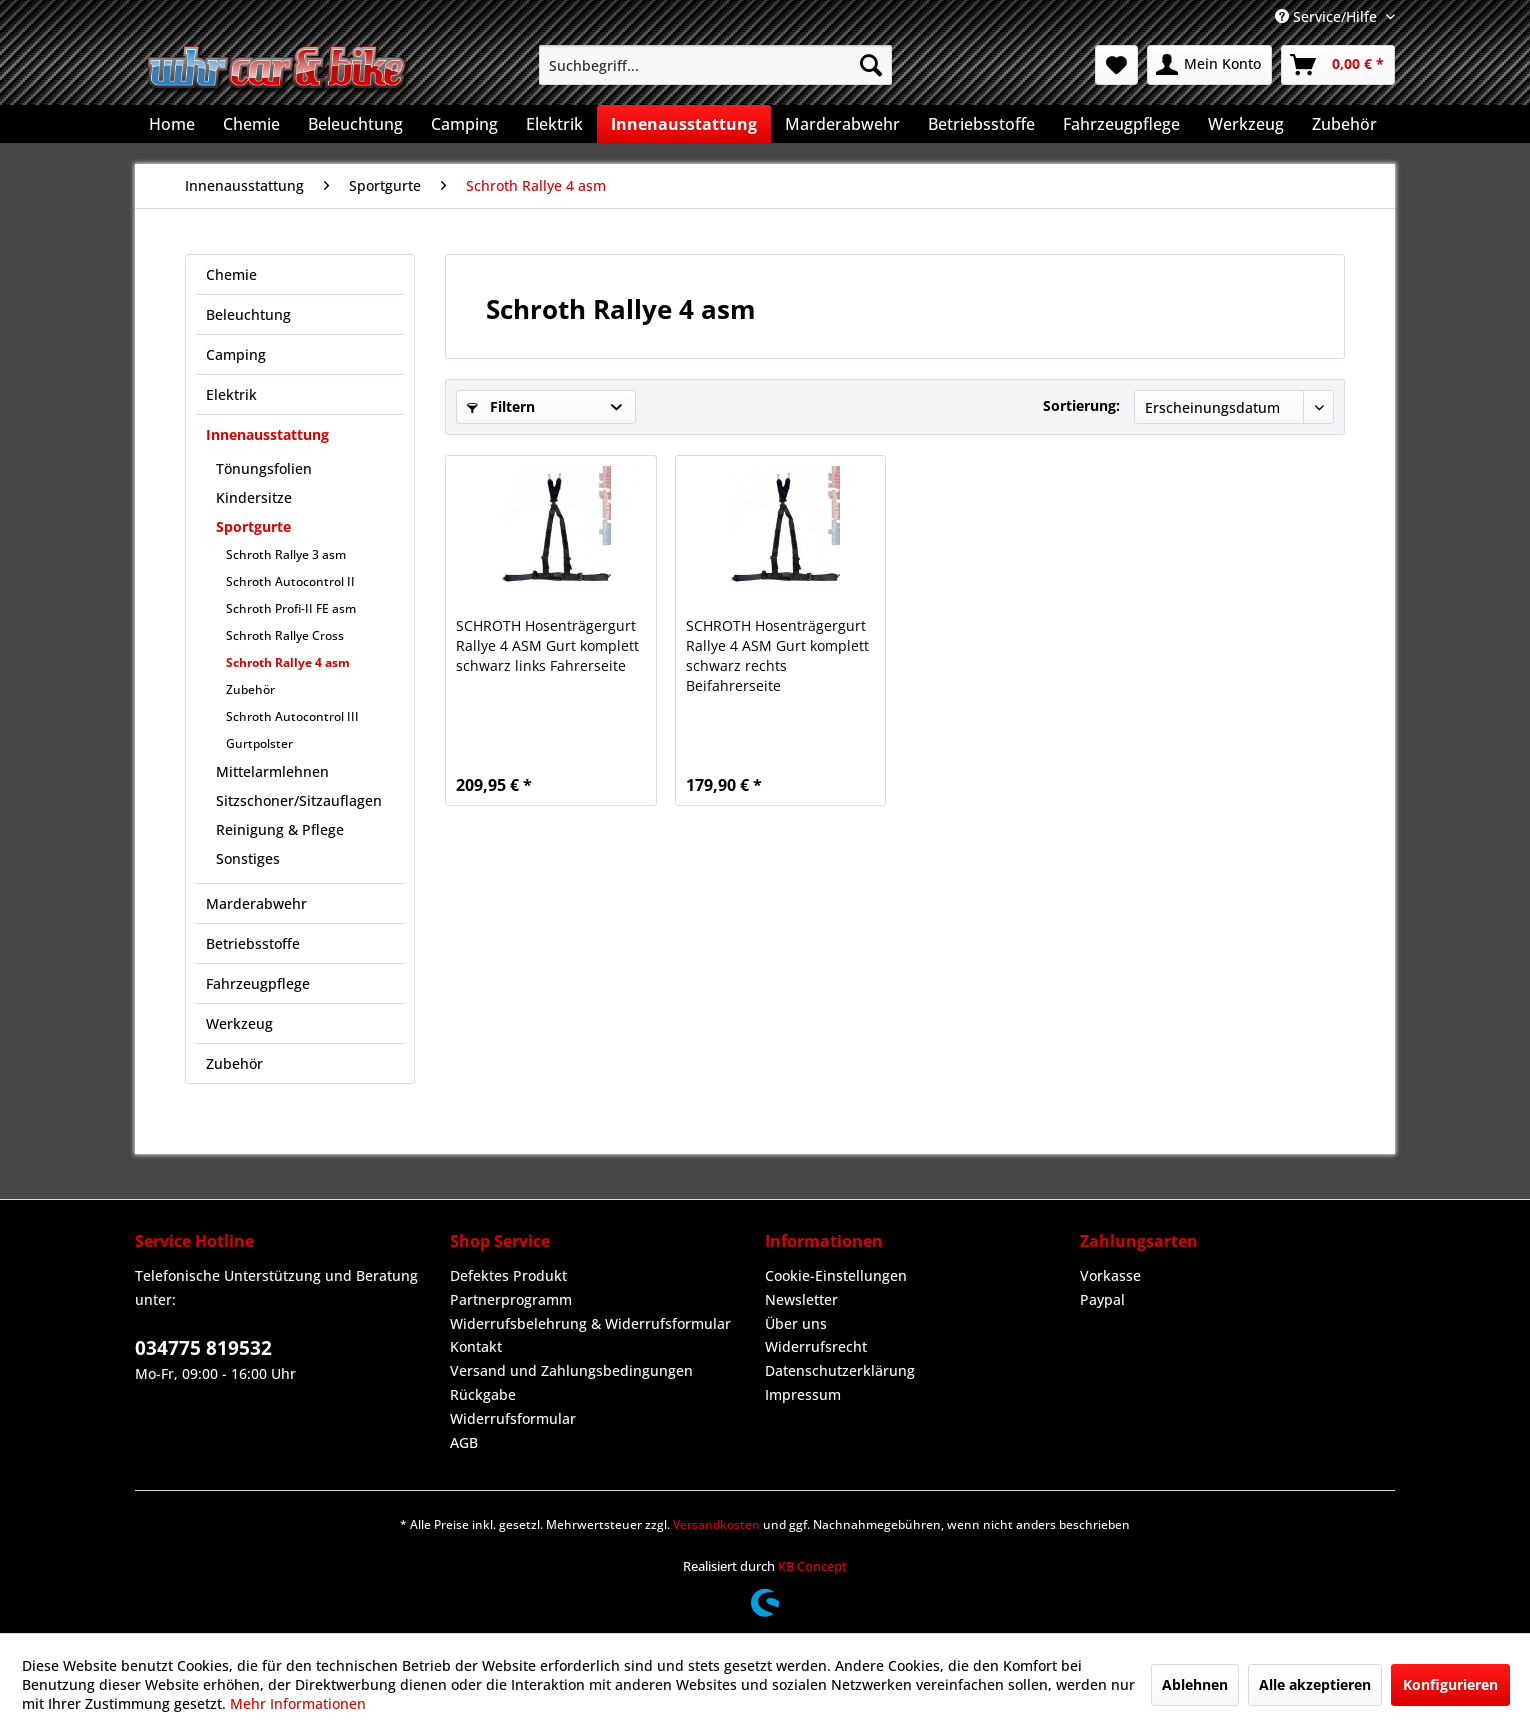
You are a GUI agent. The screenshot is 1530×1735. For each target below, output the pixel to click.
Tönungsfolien (264, 468)
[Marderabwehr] (842, 124)
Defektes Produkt (508, 1275)
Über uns (796, 1323)
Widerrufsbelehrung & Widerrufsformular (590, 1323)
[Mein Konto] (1209, 65)
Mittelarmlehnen (272, 771)
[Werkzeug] (1246, 124)
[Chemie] (251, 124)
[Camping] (464, 124)
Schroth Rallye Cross (285, 635)
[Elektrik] (554, 124)
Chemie (231, 274)
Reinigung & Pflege (280, 829)
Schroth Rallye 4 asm (288, 662)
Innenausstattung (267, 434)
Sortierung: (1081, 405)
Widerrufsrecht (816, 1346)
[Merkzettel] (1116, 65)
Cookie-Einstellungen (836, 1275)
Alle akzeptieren (1315, 1684)
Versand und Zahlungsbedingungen (571, 1370)
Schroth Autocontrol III (292, 716)
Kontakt (476, 1346)
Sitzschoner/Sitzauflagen (299, 800)
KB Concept (812, 1566)
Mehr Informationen (298, 1703)
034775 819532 (203, 1348)
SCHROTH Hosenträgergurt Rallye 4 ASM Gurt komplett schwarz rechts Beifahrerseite (777, 655)
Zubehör (250, 689)
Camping (236, 354)
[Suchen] (871, 65)
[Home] (172, 124)
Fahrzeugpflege (258, 983)
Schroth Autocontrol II (290, 581)
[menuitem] (715, 65)
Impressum (803, 1394)
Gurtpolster (259, 743)
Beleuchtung (248, 314)
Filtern (501, 406)
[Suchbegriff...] (715, 65)
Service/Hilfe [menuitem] (1328, 16)
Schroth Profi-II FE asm (291, 608)
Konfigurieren (1450, 1684)
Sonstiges (248, 858)
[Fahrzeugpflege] (1121, 124)
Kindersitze (254, 497)
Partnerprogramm (511, 1299)
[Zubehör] (1344, 124)
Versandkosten (716, 1524)
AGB (464, 1442)
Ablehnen (1195, 1684)
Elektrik (231, 394)
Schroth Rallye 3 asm (286, 554)
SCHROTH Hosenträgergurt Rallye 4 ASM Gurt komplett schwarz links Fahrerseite (547, 645)
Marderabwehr (256, 903)
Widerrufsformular (513, 1418)
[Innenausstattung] (684, 124)
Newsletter (801, 1299)
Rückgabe (483, 1394)
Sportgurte (253, 526)
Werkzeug (239, 1023)
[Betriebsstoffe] (981, 124)
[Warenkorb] (1338, 65)
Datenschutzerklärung (840, 1370)
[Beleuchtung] (355, 124)
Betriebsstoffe (253, 943)
